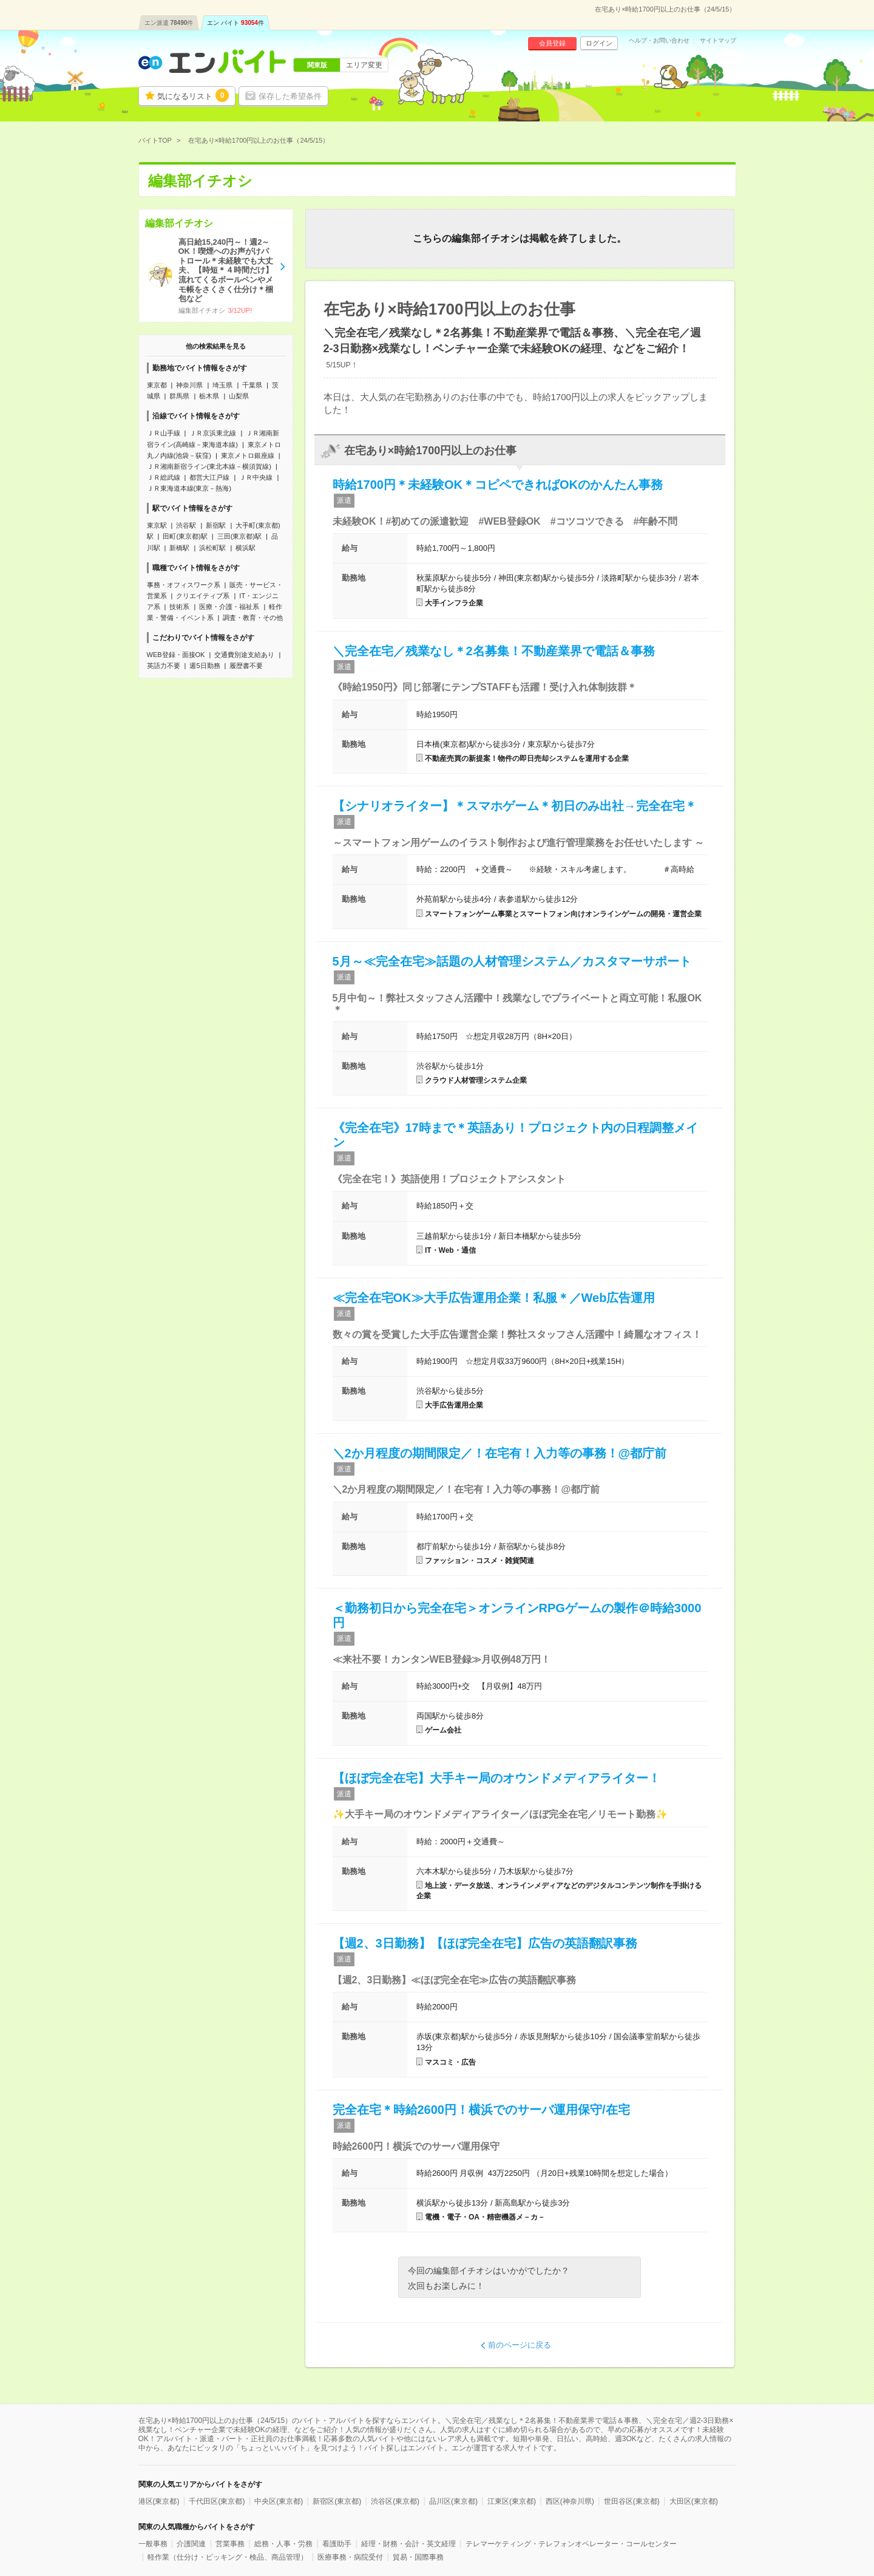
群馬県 (179, 396)
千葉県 (252, 385)
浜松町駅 (212, 547)
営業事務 (230, 2544)
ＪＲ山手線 (163, 433)
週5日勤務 (204, 665)
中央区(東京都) (278, 2501)
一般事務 (153, 2544)
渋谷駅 (186, 525)
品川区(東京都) (453, 2501)
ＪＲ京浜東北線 (212, 433)
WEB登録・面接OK (176, 654)
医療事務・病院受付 (350, 2557)
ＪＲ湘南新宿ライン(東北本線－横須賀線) (209, 466)
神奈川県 (189, 385)
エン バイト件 (235, 22)
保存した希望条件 (290, 96)
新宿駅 (216, 525)
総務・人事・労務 (283, 2544)
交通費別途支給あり (244, 654)
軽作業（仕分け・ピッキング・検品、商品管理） (227, 2557)
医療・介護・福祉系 (229, 606)
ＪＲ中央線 (256, 477)
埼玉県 (222, 385)
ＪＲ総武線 (163, 477)
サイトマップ (718, 41)
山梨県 (239, 396)
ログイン (599, 43)
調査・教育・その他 (253, 617)
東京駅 (157, 525)
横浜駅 (245, 547)
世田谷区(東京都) (632, 2501)
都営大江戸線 (209, 477)
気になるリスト (193, 95)
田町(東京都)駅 (185, 536)
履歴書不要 (246, 665)
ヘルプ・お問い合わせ (659, 41)
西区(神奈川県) (570, 2501)
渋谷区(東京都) (395, 2501)
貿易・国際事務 (418, 2557)
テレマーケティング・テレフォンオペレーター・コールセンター (571, 2544)
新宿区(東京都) (337, 2501)
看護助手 (336, 2544)
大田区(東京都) (693, 2501)
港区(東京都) (159, 2501)
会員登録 (552, 43)
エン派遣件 (169, 22)
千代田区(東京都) (217, 2501)
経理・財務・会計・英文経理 (408, 2544)
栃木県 (209, 396)
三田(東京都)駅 (239, 536)
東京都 (157, 385)
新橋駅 (179, 547)
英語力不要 (163, 665)
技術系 (179, 606)
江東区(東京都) (511, 2501)
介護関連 (191, 2544)
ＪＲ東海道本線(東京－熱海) (189, 488)
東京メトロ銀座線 (247, 455)
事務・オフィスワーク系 (183, 584)
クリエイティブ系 (202, 595)
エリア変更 (364, 65)
